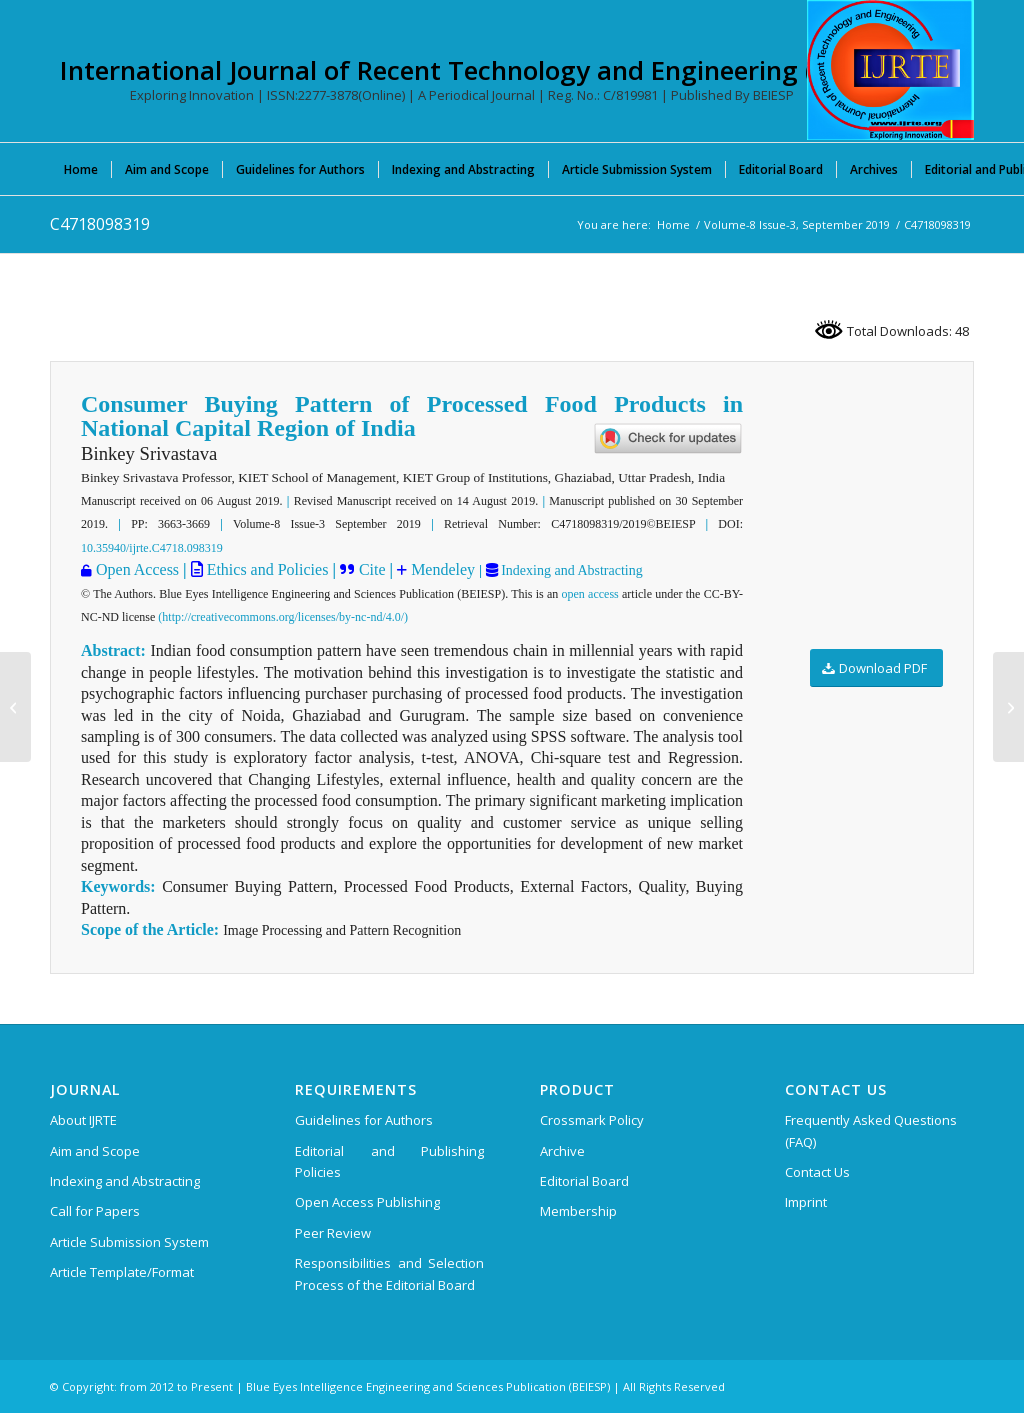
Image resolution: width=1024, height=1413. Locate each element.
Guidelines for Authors (364, 1120)
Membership (578, 1211)
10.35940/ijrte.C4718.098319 (152, 548)
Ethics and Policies (266, 569)
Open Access (137, 569)
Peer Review (333, 1233)
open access (590, 594)
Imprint (806, 1202)
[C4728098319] (1008, 707)
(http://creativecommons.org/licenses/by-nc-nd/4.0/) (283, 617)
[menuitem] (81, 169)
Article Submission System (129, 1242)
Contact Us (817, 1172)
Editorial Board (584, 1181)
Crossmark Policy (592, 1120)
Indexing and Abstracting (570, 570)
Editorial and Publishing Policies (389, 1161)
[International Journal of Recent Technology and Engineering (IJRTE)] (890, 70)
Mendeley (441, 569)
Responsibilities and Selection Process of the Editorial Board (389, 1273)
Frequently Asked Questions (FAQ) (871, 1130)
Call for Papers (95, 1211)
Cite (372, 569)
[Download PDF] (876, 668)
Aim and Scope (95, 1151)
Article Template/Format (122, 1272)
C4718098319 (100, 224)
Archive (562, 1151)
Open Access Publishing (367, 1202)
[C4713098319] (15, 707)
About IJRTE (83, 1120)
